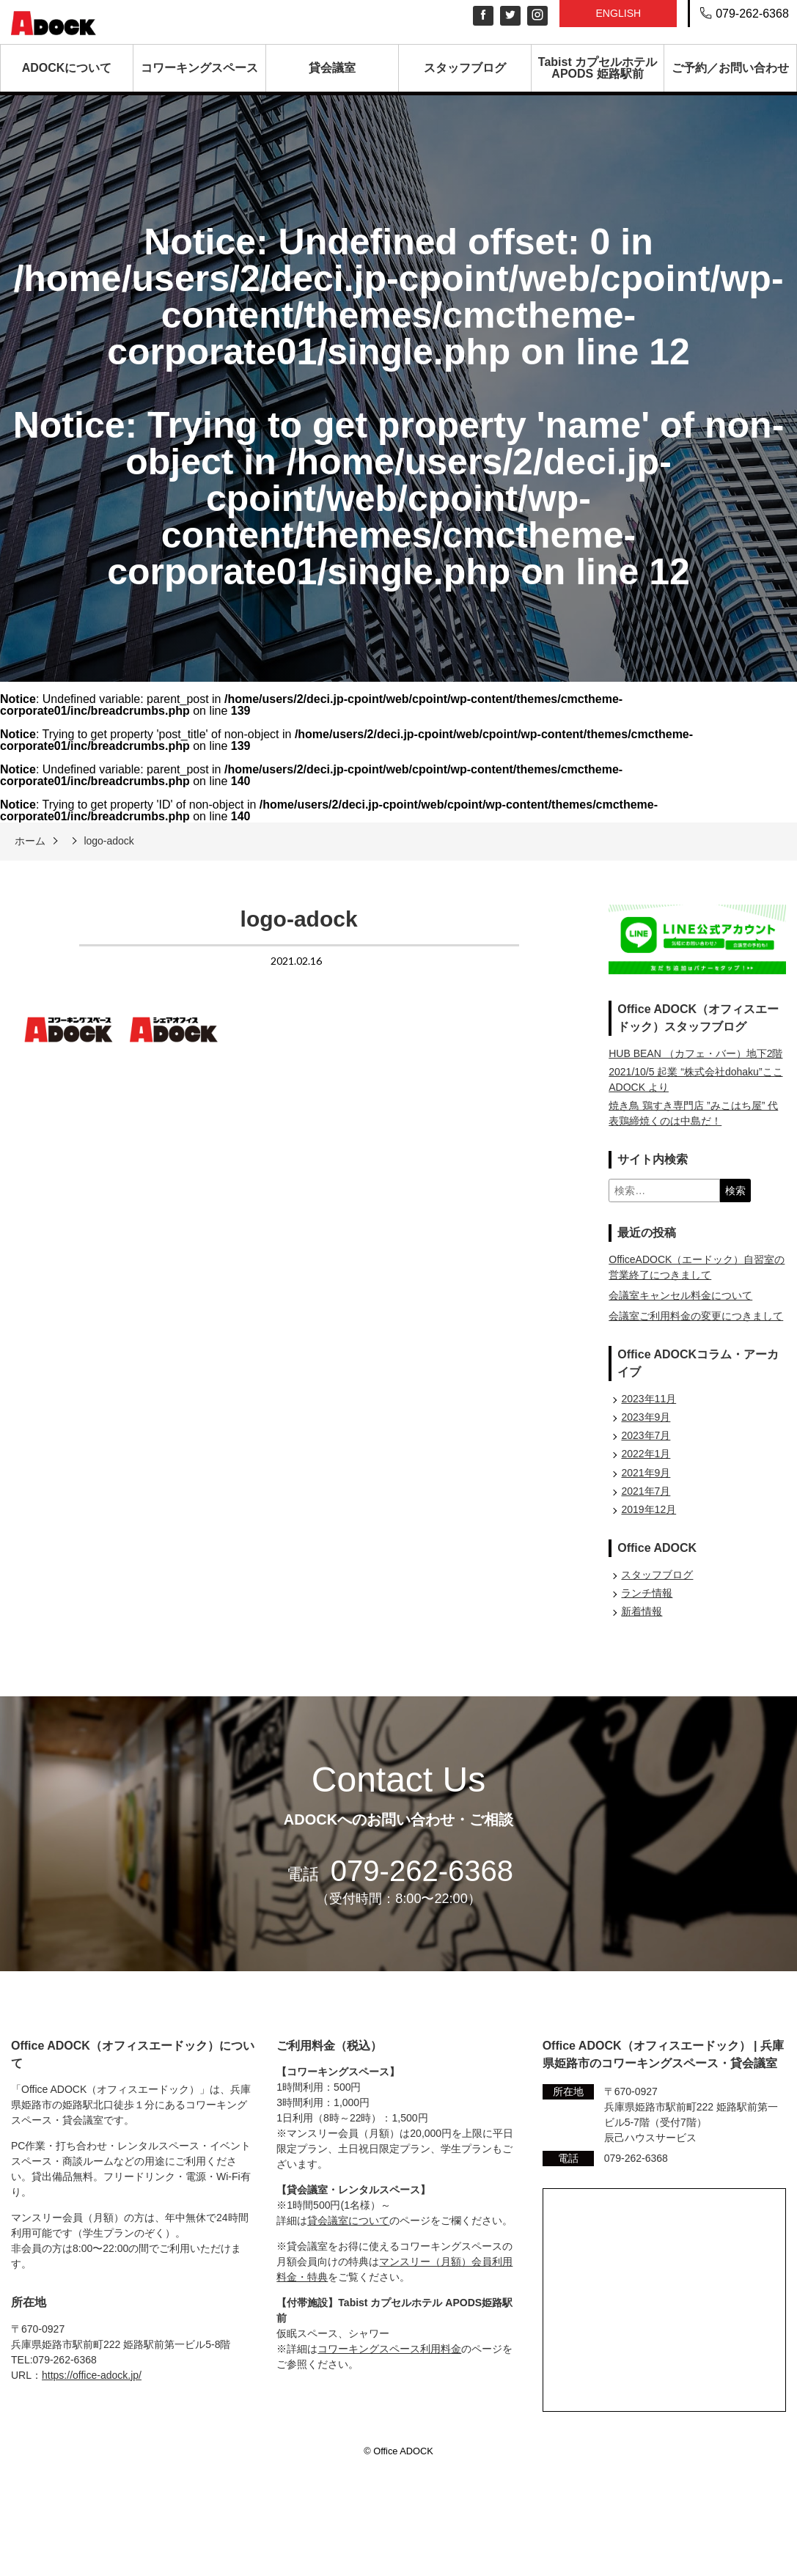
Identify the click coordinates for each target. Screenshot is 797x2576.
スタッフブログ (465, 68)
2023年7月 (645, 1435)
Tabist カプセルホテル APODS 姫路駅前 (597, 68)
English (618, 13)
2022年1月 (645, 1454)
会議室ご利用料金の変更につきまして (696, 1316)
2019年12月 (648, 1509)
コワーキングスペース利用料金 (389, 2349)
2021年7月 (645, 1491)
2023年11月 (648, 1399)
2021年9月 (645, 1473)
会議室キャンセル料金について (680, 1295)
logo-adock (109, 841)
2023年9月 (645, 1417)
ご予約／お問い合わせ (730, 68)
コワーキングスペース (199, 68)
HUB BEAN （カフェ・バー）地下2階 (695, 1053)
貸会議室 (332, 68)
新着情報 (641, 1611)
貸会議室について (348, 2220)
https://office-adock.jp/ (92, 2375)
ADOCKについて (67, 68)
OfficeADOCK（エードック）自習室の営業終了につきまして (697, 1267)
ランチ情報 (646, 1593)
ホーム (30, 841)
